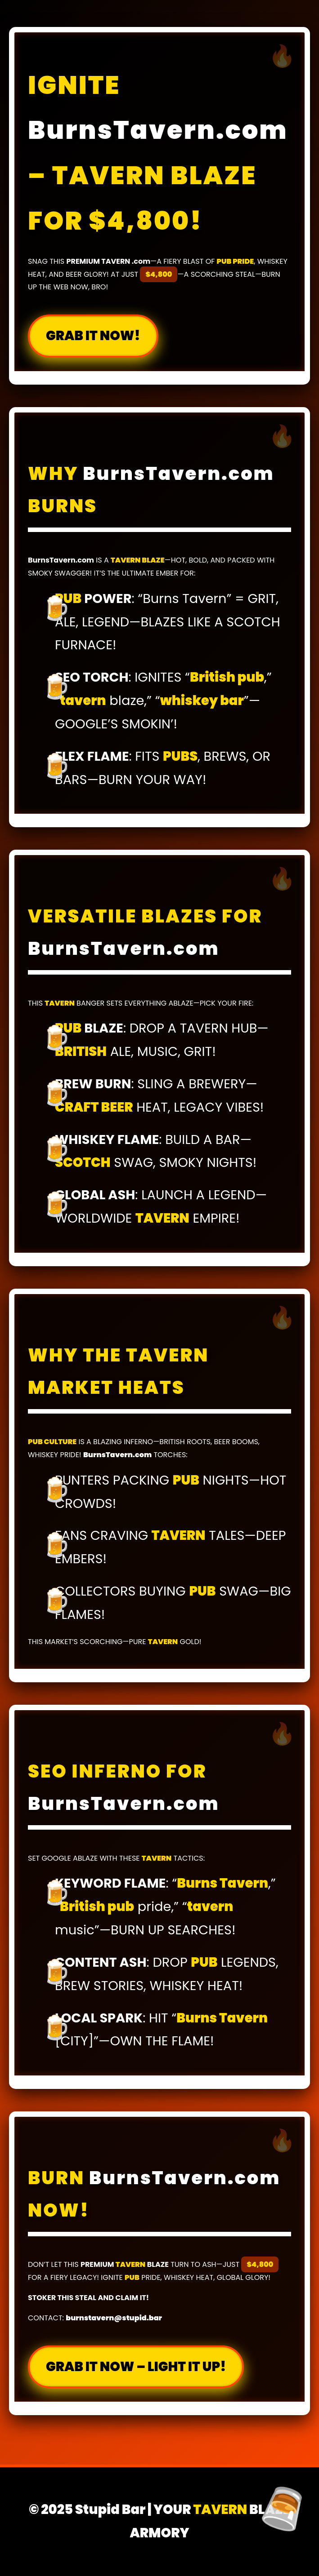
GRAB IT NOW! (93, 336)
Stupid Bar (110, 2509)
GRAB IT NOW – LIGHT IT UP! (136, 2367)
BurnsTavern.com (158, 128)
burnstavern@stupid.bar (114, 2318)
